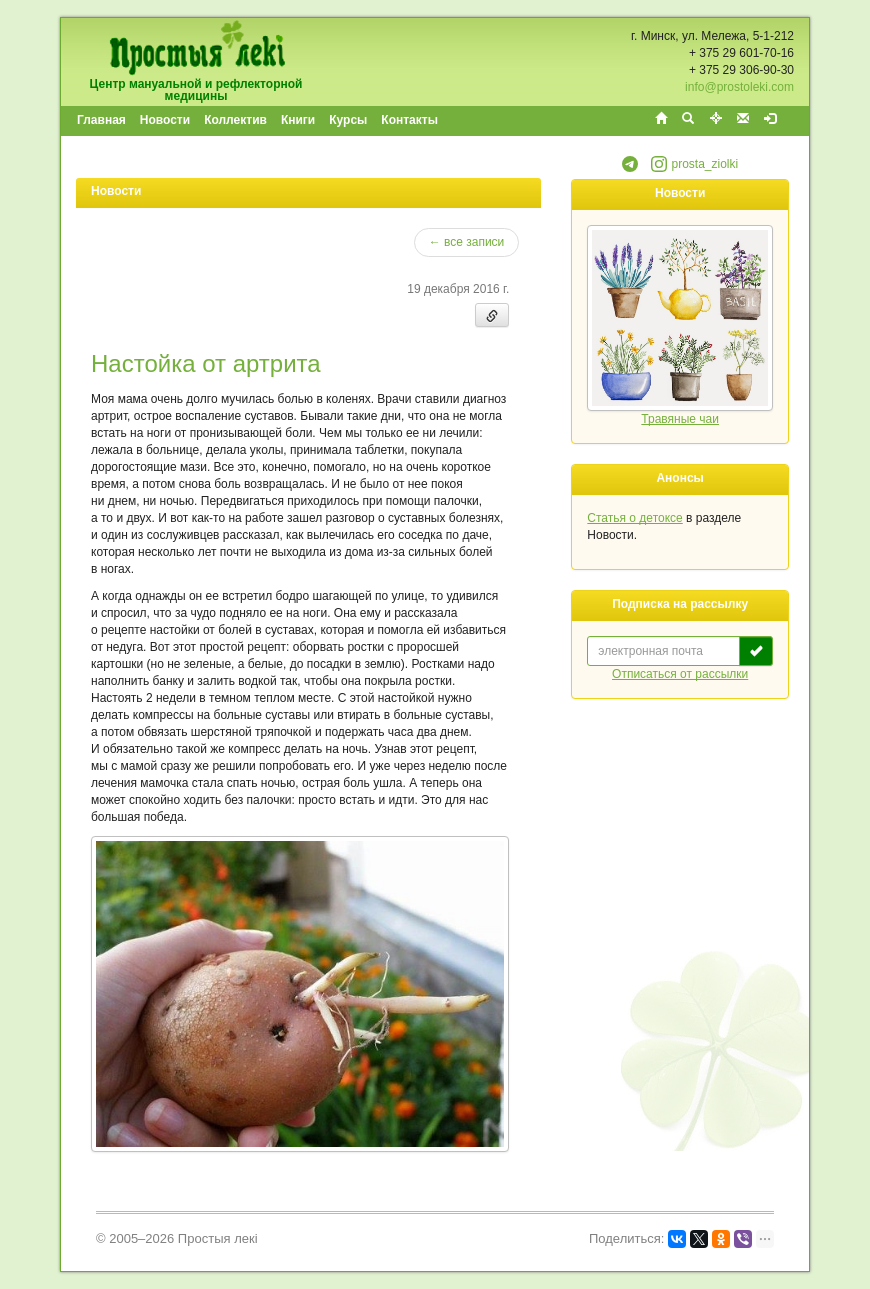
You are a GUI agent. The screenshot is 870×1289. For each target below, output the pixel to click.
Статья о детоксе (634, 518)
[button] (630, 168)
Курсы (348, 120)
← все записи (467, 242)
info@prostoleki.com (739, 87)
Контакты (409, 120)
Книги (298, 120)
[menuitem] (102, 121)
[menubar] (258, 121)
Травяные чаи (680, 419)
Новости (165, 120)
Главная (101, 120)
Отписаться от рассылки (680, 674)
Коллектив (235, 120)
